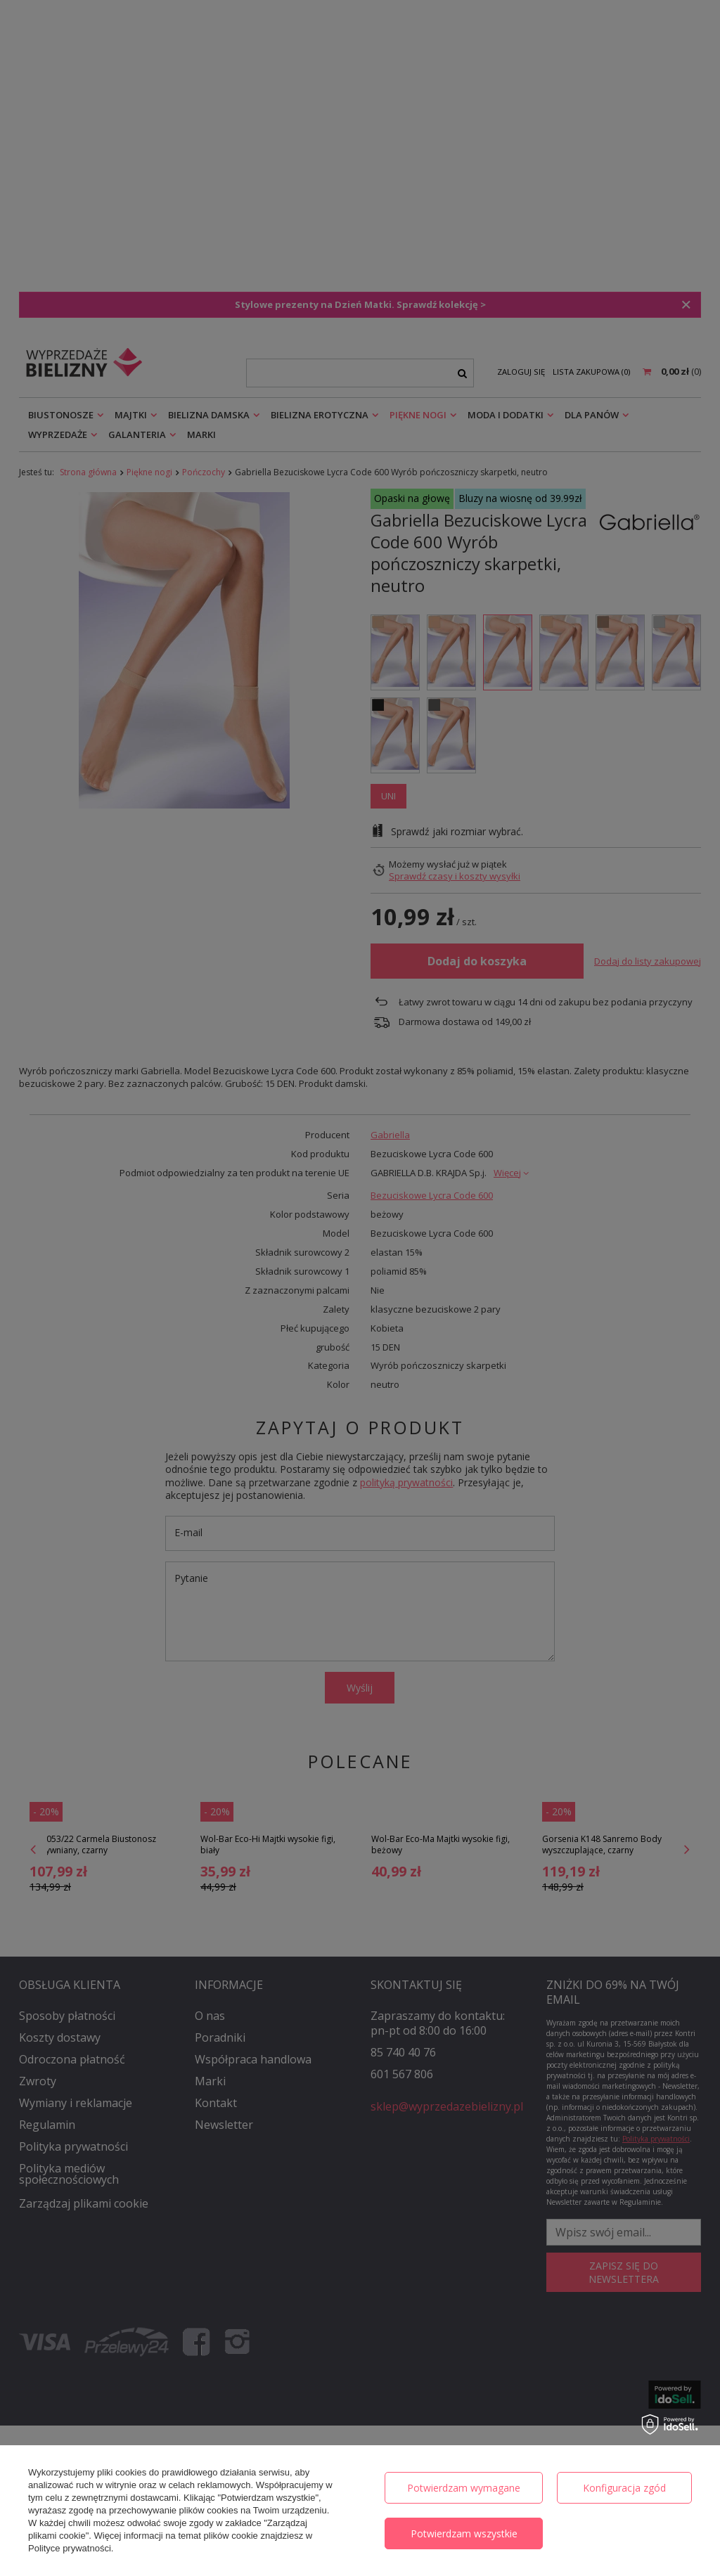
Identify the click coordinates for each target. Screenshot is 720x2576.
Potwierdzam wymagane (463, 2487)
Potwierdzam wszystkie (464, 2533)
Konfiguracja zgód (624, 2487)
